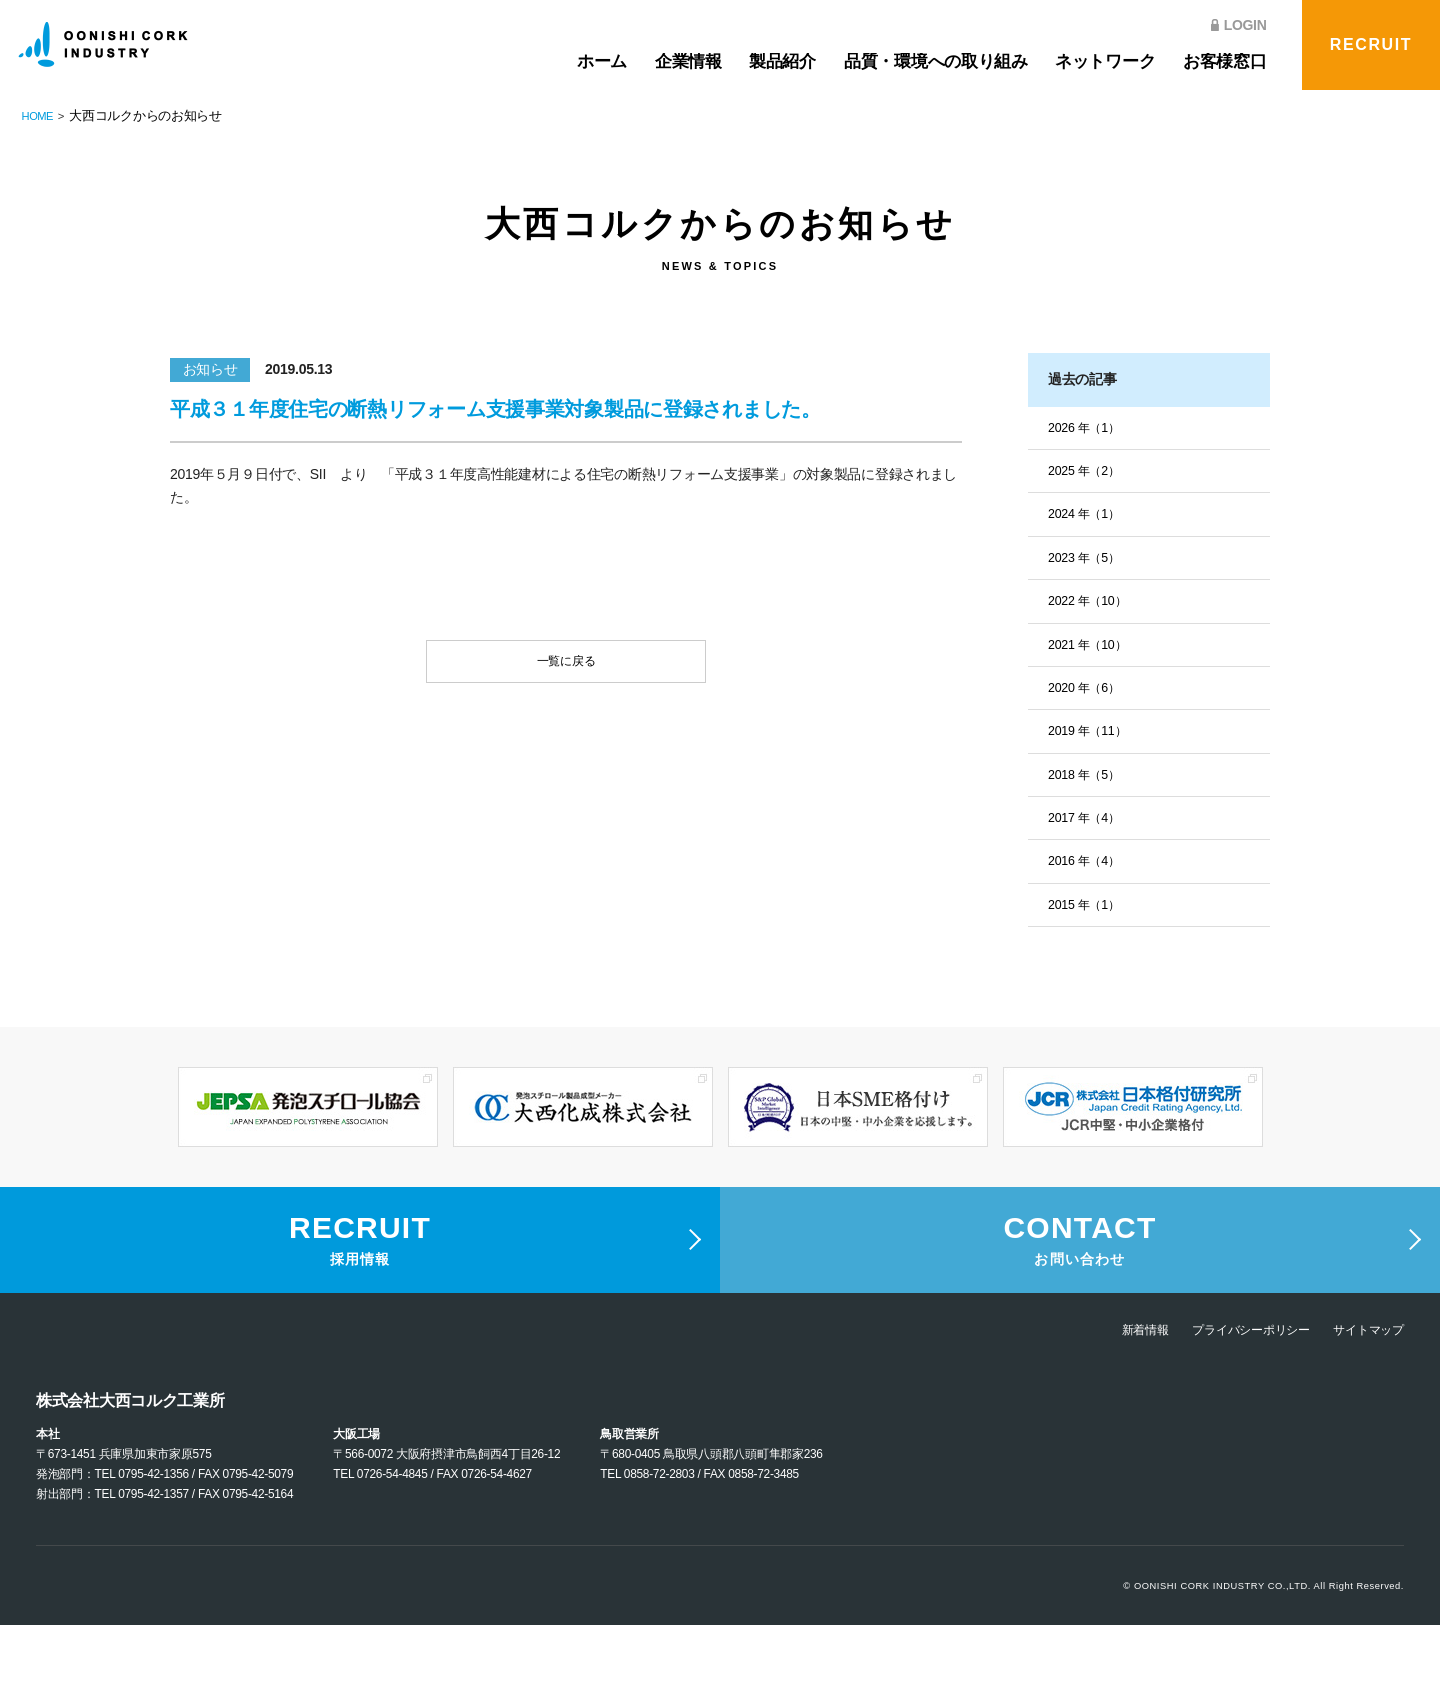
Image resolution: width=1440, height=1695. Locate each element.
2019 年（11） (1093, 744)
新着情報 (1109, 1399)
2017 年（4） (1089, 834)
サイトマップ (1363, 1399)
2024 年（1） (1089, 519)
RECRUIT (1371, 44)
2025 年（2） (1089, 474)
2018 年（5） (1089, 789)
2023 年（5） (1089, 564)
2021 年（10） (1093, 654)
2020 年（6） (1089, 699)
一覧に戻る (566, 666)
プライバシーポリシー (1229, 1399)
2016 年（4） (1089, 879)
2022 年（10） (1093, 609)
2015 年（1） (1089, 924)
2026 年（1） (1089, 429)
